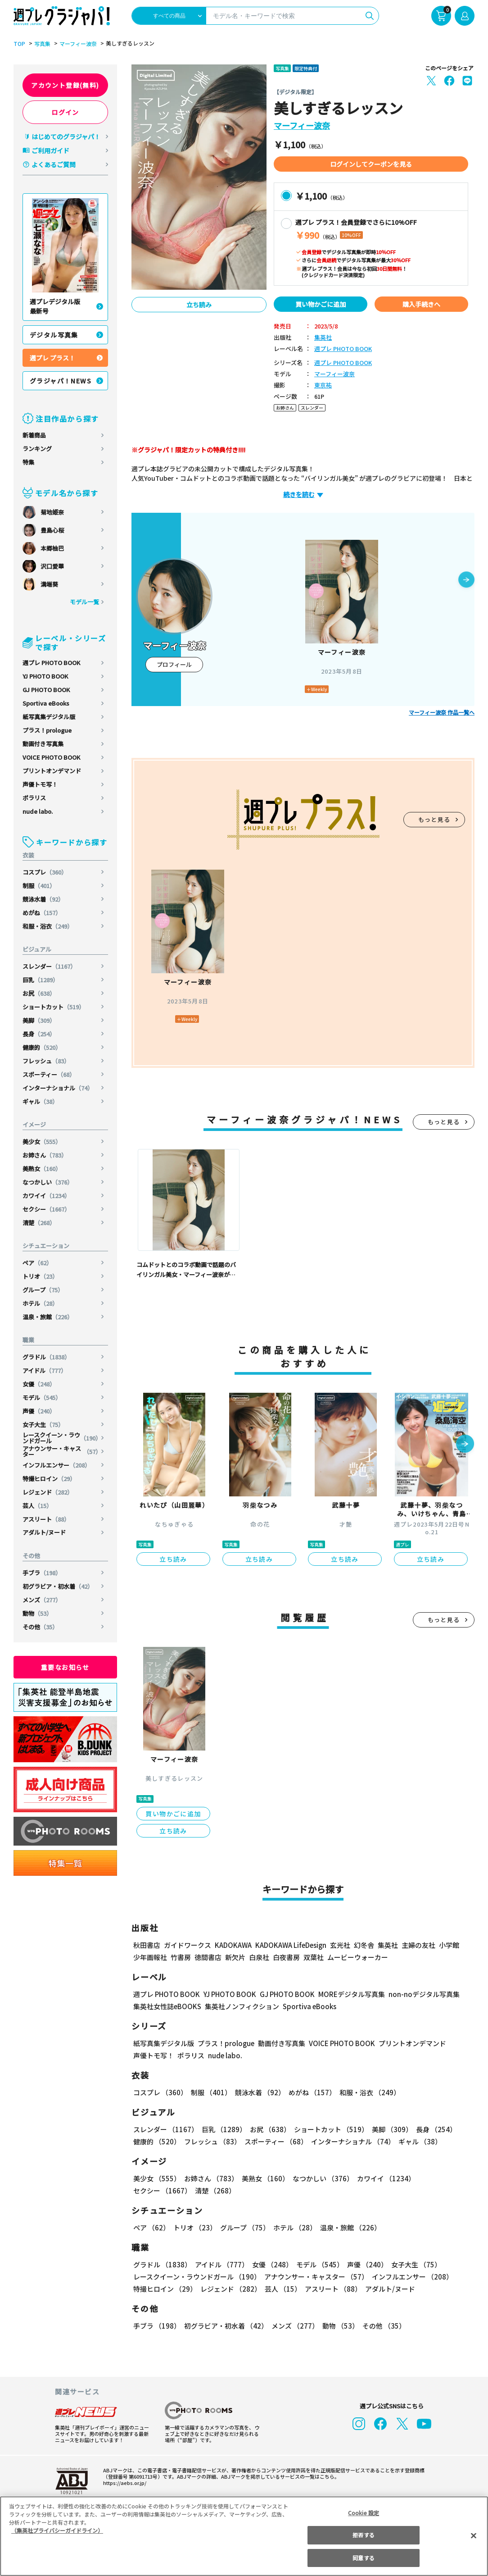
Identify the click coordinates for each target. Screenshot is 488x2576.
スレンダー (50, 966)
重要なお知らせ (65, 1667)
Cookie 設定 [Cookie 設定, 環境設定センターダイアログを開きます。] (363, 2513)
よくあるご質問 (54, 164)
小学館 (448, 1945)
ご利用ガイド (50, 150)
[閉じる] (473, 2535)
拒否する (363, 2535)
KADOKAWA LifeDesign (290, 1945)
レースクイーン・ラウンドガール (62, 1438)
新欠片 (235, 1957)
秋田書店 (146, 1945)
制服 (39, 885)
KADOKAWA (233, 1945)
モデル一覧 (84, 601)
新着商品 (34, 435)
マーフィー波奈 (76, 43)
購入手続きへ (421, 304)
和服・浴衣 (48, 926)
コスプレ (45, 872)
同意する (363, 2558)
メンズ (42, 1600)
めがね (42, 912)
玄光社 (339, 1945)
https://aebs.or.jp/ (123, 2483)
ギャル (41, 1101)
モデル (42, 1397)
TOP (19, 43)
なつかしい (48, 1182)
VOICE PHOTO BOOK (51, 757)
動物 (38, 1613)
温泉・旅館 (48, 1317)
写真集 (41, 43)
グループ (43, 1290)
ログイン (65, 112)
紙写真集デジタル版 (49, 716)
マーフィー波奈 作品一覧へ (441, 712)
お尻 (39, 993)
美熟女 (42, 1168)
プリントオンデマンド (52, 770)
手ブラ (42, 1572)
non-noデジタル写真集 (418, 1994)
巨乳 (41, 980)
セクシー (47, 1209)
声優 (39, 1411)
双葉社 (313, 1957)
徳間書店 (207, 1957)
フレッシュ (46, 1061)
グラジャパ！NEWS (61, 380)
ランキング (37, 448)
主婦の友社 (417, 1945)
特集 (28, 462)
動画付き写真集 (43, 743)
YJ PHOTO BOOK (46, 676)
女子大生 (43, 1424)
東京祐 (323, 385)
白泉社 (259, 1957)
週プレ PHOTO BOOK (51, 662)
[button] (466, 580)
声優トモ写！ (40, 784)
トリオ (41, 1276)
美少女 (42, 1141)
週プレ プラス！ (52, 357)
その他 (41, 1627)
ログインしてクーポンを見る (371, 164)
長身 (39, 1034)
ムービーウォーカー (357, 1957)
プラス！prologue (47, 730)
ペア (38, 1262)
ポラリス (34, 797)
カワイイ (47, 1195)
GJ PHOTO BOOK (46, 689)
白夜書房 (286, 1957)
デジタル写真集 (54, 334)
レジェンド (48, 1492)
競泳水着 (43, 899)
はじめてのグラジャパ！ (66, 136)
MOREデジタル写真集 (346, 1994)
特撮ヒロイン (49, 1478)
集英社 (323, 338)
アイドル (45, 1370)
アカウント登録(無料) (65, 85)
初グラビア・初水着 (58, 1586)
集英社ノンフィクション (241, 2006)
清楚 (39, 1222)
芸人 (38, 1505)
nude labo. (38, 811)
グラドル (47, 1357)
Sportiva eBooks (46, 703)
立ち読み (199, 304)
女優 (39, 1384)
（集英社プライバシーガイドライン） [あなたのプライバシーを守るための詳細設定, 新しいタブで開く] (57, 2530)
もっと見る (434, 819)
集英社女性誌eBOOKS (166, 2006)
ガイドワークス (187, 1945)
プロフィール (174, 664)
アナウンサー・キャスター (62, 1451)
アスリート (46, 1519)
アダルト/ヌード (44, 1532)
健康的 (42, 1047)
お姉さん (45, 1155)
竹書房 (181, 1957)
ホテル (41, 1303)
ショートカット (54, 1007)
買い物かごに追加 (320, 304)
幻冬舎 (362, 1945)
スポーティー (49, 1074)
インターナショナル (58, 1088)
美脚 (39, 1020)
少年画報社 (150, 1957)
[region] (244, 2536)
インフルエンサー (57, 1465)
